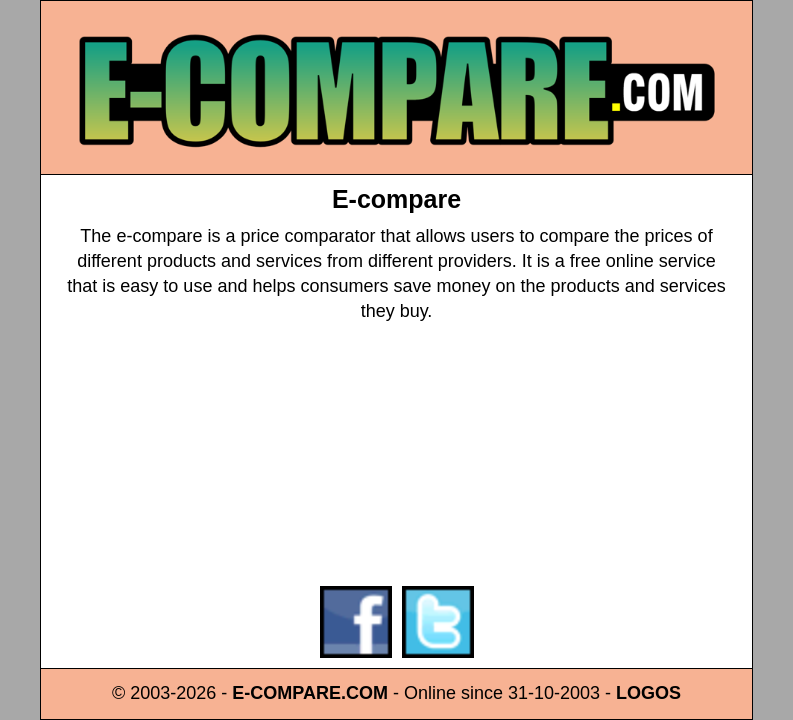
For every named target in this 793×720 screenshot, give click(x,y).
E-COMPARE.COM (310, 693)
